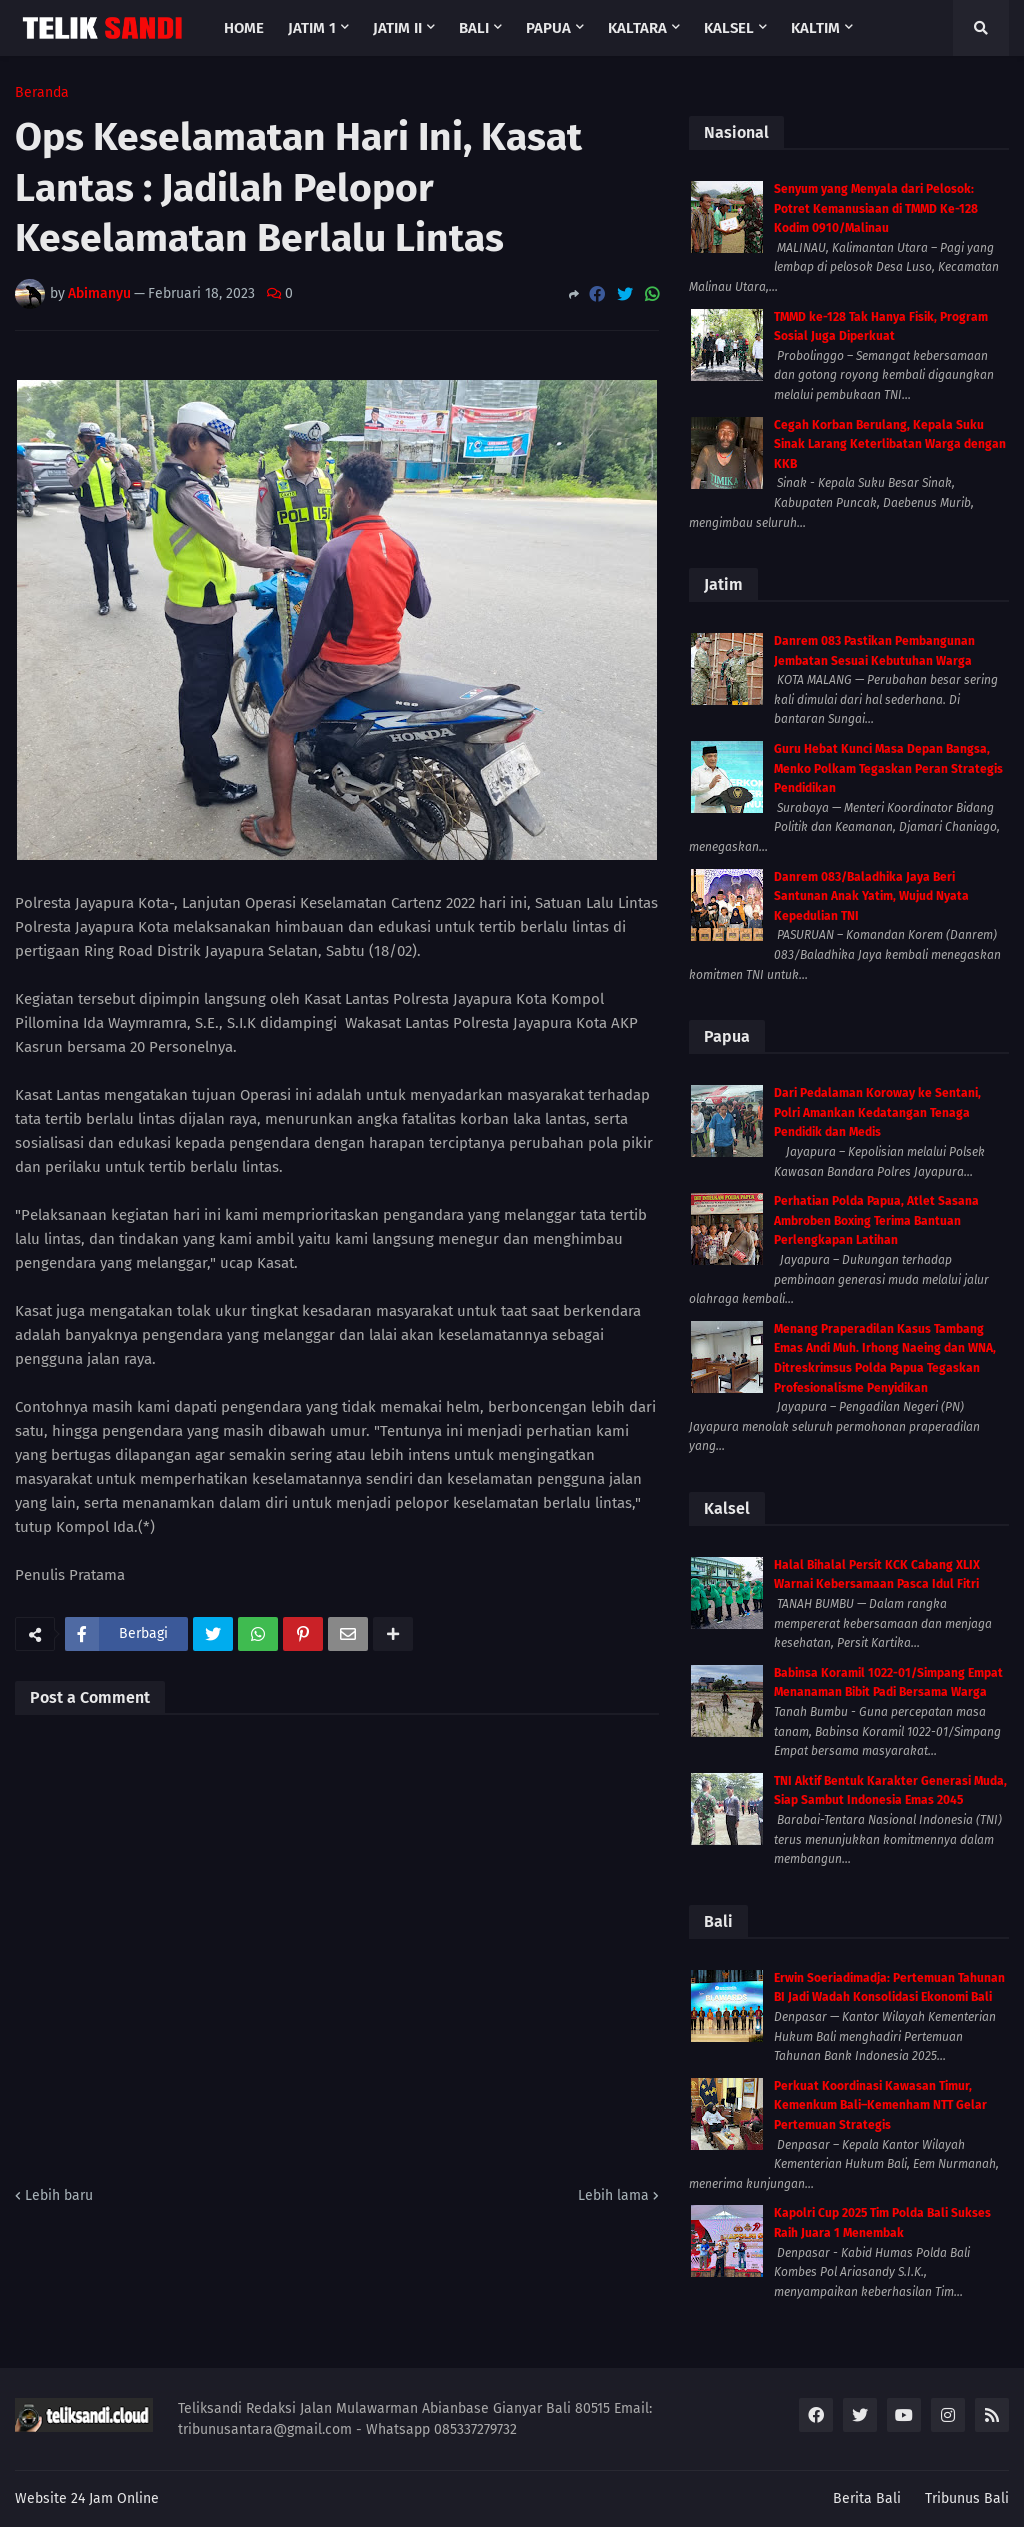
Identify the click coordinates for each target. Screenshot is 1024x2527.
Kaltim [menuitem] (815, 28)
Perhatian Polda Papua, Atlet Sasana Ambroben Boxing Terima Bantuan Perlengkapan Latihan (876, 1220)
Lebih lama (613, 2195)
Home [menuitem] (244, 28)
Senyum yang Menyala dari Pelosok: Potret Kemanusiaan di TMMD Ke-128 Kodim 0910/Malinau (876, 208)
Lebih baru (59, 2195)
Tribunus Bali (967, 2498)
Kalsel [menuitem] (729, 28)
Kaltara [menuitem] (637, 28)
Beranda (42, 93)
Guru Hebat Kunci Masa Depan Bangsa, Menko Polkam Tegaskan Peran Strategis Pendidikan (888, 768)
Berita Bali (867, 2498)
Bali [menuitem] (474, 28)
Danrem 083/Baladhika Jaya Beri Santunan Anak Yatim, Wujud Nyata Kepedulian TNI (871, 896)
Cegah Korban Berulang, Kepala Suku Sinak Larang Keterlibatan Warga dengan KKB (890, 444)
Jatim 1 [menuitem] (312, 28)
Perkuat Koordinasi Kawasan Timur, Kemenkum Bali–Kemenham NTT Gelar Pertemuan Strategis (880, 2105)
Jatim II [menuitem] (397, 28)
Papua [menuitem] (548, 28)
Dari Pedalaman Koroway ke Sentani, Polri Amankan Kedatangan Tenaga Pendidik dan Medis (877, 1112)
